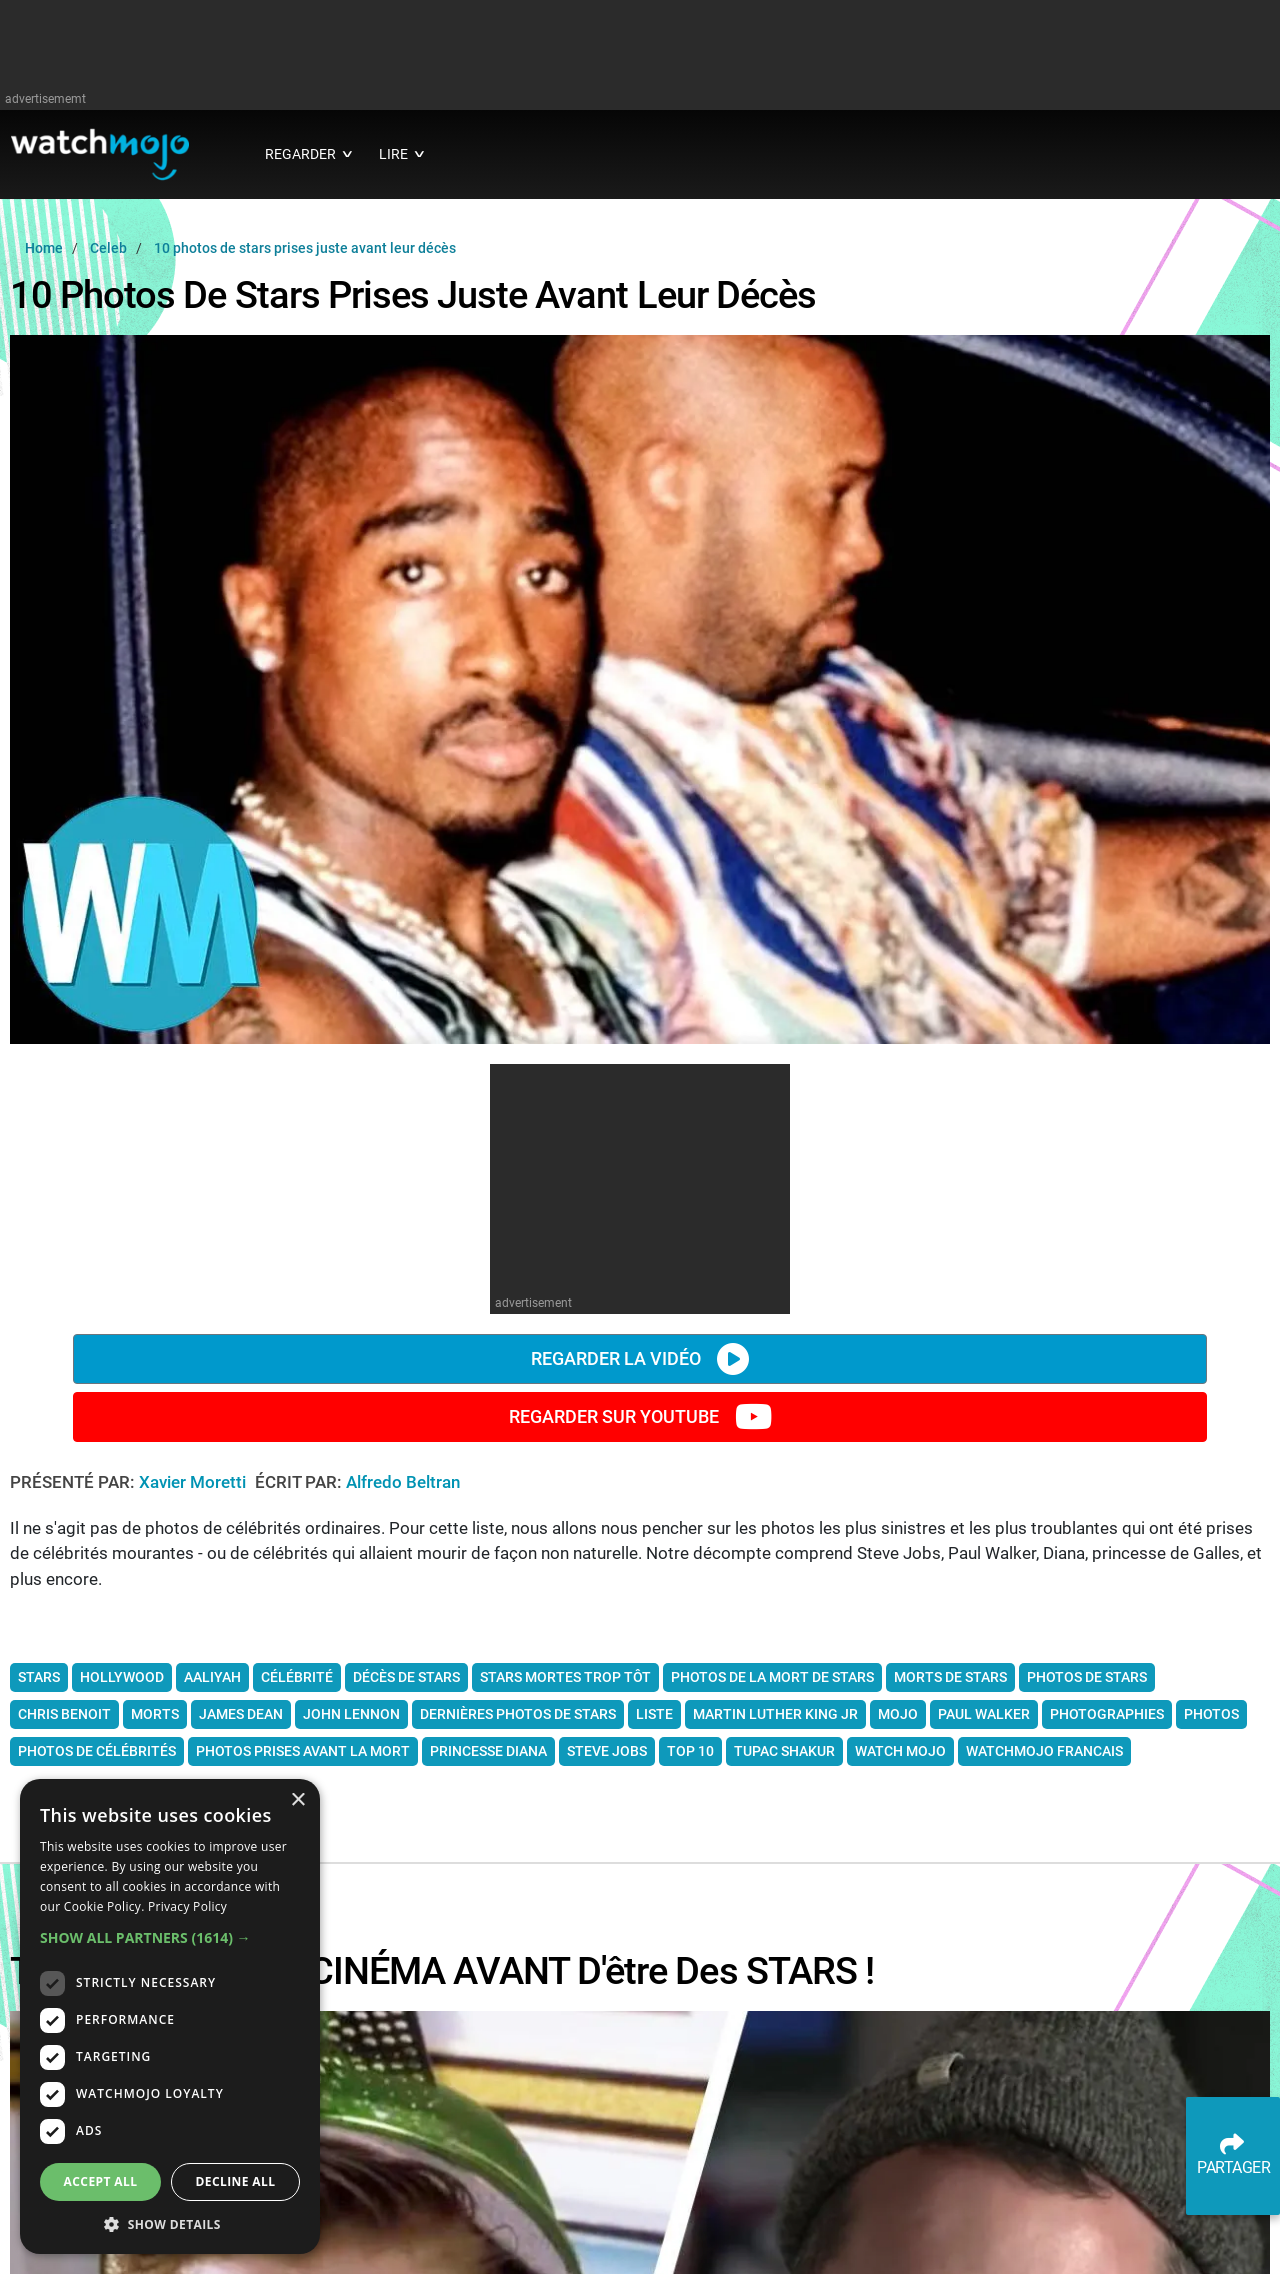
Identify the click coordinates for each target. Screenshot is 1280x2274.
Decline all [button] (236, 2181)
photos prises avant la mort (303, 1751)
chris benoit (64, 1714)
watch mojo (900, 1751)
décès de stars (406, 1677)
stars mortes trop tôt (565, 1677)
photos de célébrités (97, 1751)
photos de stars (1087, 1677)
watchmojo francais (1044, 1751)
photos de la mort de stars (772, 1677)
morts (155, 1714)
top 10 (690, 1751)
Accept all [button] (101, 2181)
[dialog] (170, 2016)
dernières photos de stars (518, 1714)
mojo (898, 1714)
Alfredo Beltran (403, 1482)
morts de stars (950, 1677)
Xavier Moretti (194, 1482)
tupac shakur (784, 1751)
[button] (170, 1937)
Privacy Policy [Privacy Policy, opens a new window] (187, 1906)
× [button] (297, 1800)
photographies (1107, 1714)
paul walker (984, 1714)
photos (1211, 1714)
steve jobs (607, 1751)
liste (654, 1714)
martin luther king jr (775, 1714)
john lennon (351, 1714)
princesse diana (488, 1751)
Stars (39, 1677)
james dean (241, 1714)
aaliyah (212, 1677)
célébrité (297, 1677)
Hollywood (122, 1677)
